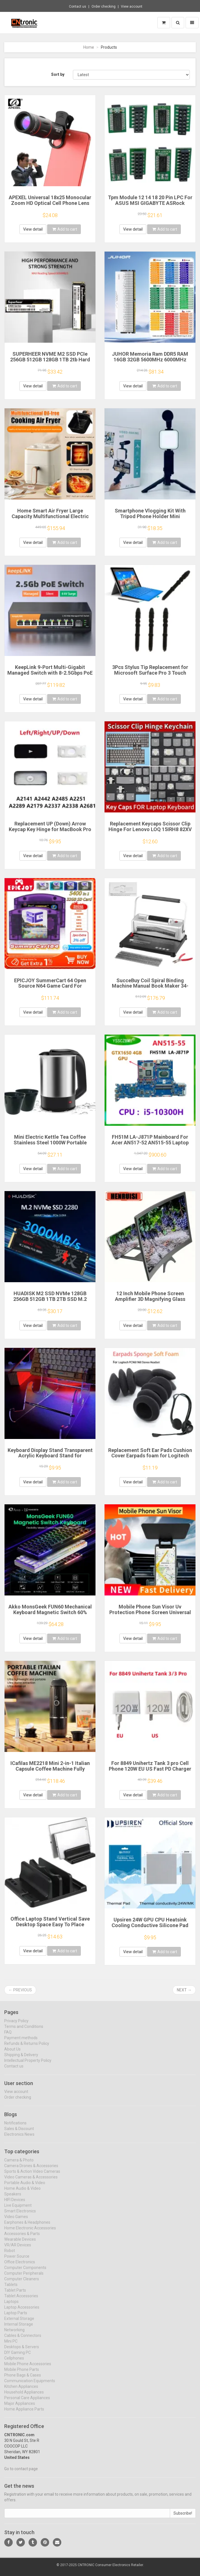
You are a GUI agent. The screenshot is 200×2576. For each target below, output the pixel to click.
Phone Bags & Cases (22, 2379)
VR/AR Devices (17, 2249)
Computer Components (25, 2272)
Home (88, 47)
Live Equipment (18, 2209)
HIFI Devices (14, 2204)
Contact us (77, 6)
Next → (184, 1990)
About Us (12, 2053)
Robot (9, 2255)
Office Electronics (19, 2266)
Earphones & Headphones (27, 2226)
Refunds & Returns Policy (26, 2047)
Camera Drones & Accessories (31, 2170)
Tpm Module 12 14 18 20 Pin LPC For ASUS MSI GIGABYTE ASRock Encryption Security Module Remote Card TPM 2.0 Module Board (150, 205)
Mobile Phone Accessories (27, 2368)
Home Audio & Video (22, 2192)
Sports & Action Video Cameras (32, 2175)
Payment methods (21, 2042)
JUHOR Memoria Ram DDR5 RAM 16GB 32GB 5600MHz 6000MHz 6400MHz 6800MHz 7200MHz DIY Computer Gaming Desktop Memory (150, 362)
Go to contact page (21, 2473)
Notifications (15, 2127)
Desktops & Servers (21, 2351)
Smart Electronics (20, 2215)
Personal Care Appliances (27, 2402)
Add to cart (64, 229)
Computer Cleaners (21, 2283)
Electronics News (19, 2139)
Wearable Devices (20, 2243)
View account (131, 6)
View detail (33, 229)
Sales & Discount (19, 2133)
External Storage (19, 2322)
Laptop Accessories (21, 2311)
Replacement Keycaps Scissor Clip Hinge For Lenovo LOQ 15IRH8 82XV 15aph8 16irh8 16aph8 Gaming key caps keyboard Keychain (150, 832)
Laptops (11, 2305)
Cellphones (14, 2362)
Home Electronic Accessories (30, 2232)
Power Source (16, 2260)
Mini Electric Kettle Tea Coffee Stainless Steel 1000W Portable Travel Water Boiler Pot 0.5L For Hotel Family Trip (50, 1145)
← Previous (20, 1990)
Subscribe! (182, 2517)
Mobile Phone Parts (21, 2373)
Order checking (104, 6)
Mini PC (11, 2345)
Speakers (12, 2198)
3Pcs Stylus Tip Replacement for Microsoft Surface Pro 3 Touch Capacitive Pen (150, 672)
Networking (14, 2334)
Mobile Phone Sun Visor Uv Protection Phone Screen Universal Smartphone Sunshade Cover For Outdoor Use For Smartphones (150, 1615)
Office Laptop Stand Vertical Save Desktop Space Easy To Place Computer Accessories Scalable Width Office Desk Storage (50, 1927)
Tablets (11, 2289)
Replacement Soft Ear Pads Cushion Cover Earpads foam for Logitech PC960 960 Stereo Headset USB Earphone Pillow (150, 1458)
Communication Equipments (29, 2385)
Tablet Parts (15, 2294)
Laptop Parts (15, 2317)
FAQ (8, 2036)
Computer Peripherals (24, 2277)
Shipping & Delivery (21, 2059)
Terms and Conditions (23, 2030)
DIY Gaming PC (17, 2356)
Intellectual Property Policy (27, 2064)
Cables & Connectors (22, 2339)
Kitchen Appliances (21, 2390)
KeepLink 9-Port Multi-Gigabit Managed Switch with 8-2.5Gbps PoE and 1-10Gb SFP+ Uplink (50, 672)
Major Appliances (19, 2407)
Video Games (16, 2221)
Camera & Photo (19, 2164)
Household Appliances (24, 2396)
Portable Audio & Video (24, 2187)
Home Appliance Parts (24, 2413)
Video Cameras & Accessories (31, 2181)
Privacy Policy (16, 2025)
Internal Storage (18, 2328)
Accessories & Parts (22, 2238)
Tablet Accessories (21, 2300)
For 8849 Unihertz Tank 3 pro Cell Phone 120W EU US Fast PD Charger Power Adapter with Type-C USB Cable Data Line (150, 1771)
